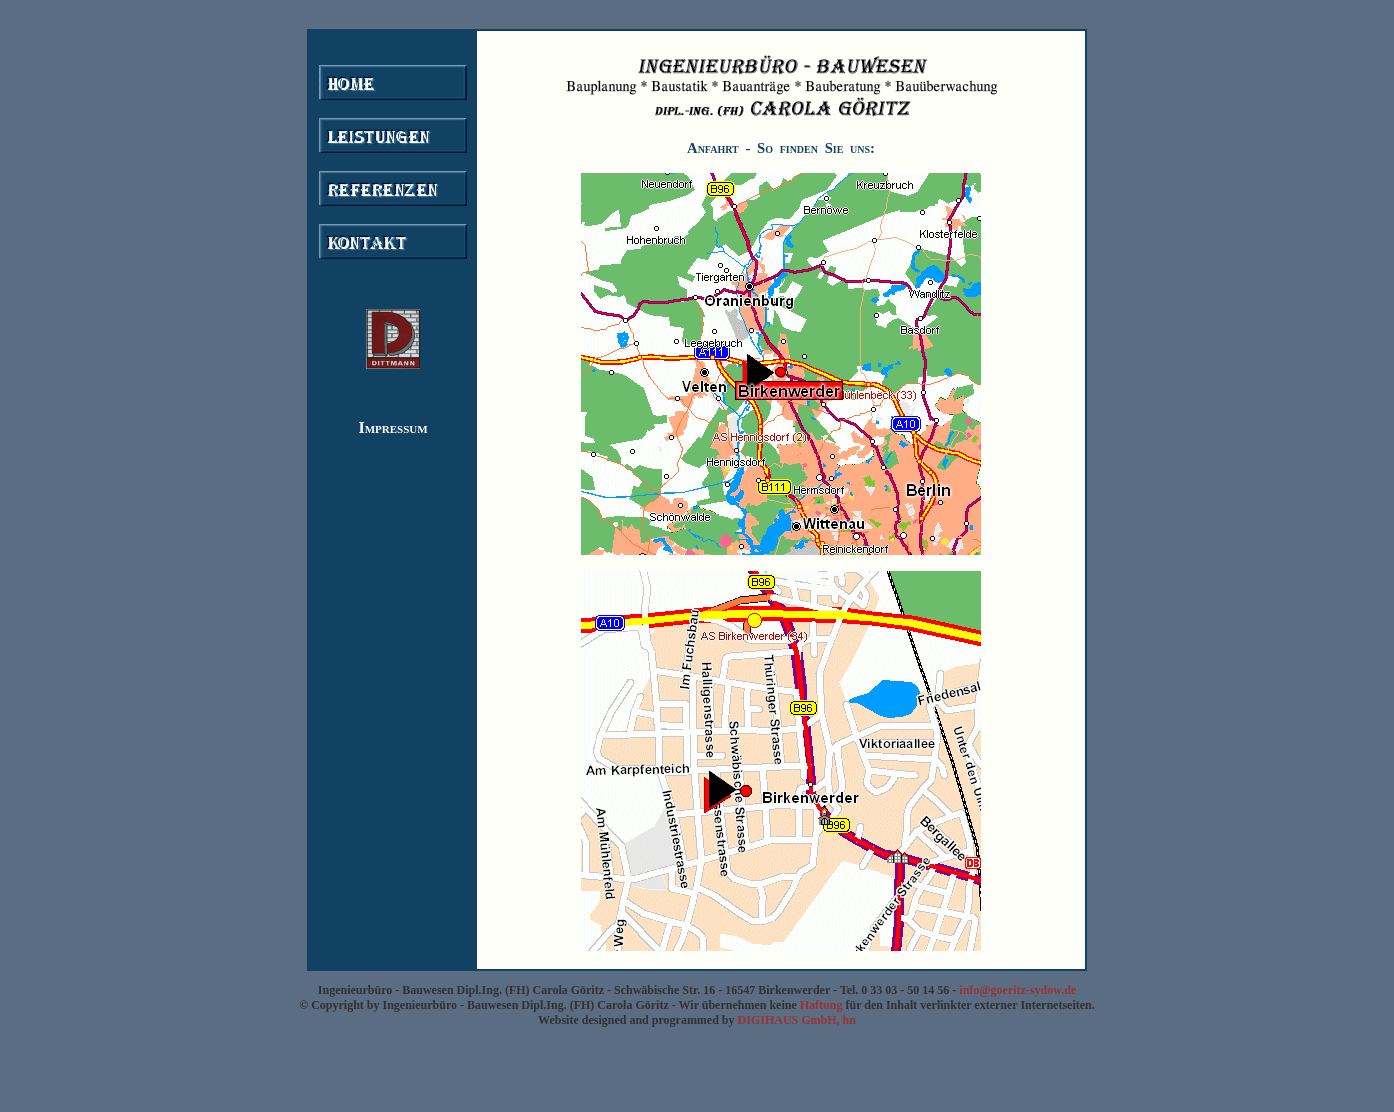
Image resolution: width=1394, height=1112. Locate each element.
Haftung (821, 1005)
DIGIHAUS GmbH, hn (797, 1020)
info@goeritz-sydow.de (1016, 990)
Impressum (392, 427)
